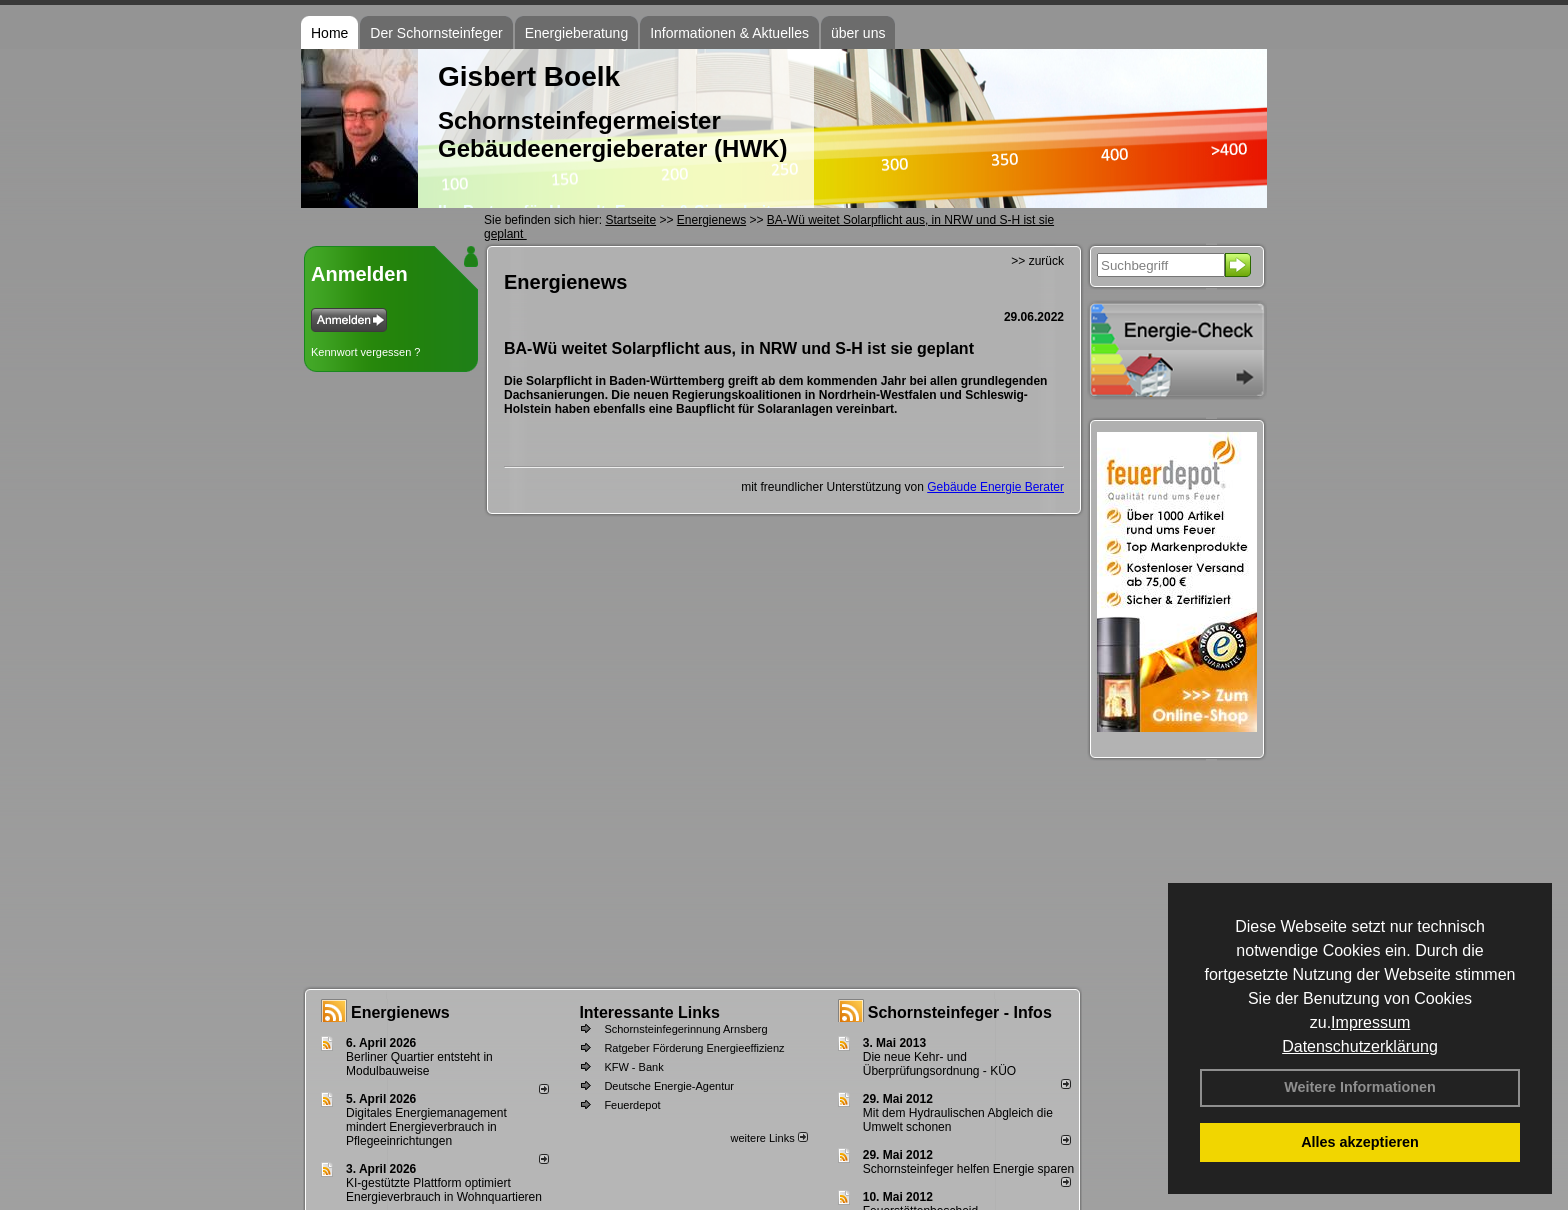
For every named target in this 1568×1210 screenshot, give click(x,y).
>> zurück (1037, 261)
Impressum (1370, 1022)
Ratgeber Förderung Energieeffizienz (694, 1048)
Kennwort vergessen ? (365, 352)
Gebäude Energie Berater (995, 487)
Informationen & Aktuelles (729, 33)
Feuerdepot (632, 1105)
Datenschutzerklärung (1360, 1046)
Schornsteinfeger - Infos (960, 1012)
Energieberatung (577, 33)
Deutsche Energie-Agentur (669, 1086)
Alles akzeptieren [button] (1360, 1142)
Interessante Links (649, 1012)
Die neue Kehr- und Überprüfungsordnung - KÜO (939, 1064)
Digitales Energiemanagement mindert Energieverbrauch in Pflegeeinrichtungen (426, 1127)
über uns (858, 33)
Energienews (400, 1012)
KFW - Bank (633, 1067)
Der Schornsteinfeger (436, 33)
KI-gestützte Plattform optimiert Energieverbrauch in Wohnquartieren (444, 1190)
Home (329, 33)
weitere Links (768, 1138)
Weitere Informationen (1360, 1087)
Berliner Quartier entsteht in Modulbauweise (419, 1064)
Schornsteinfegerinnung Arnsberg (685, 1029)
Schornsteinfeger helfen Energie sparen (968, 1169)
